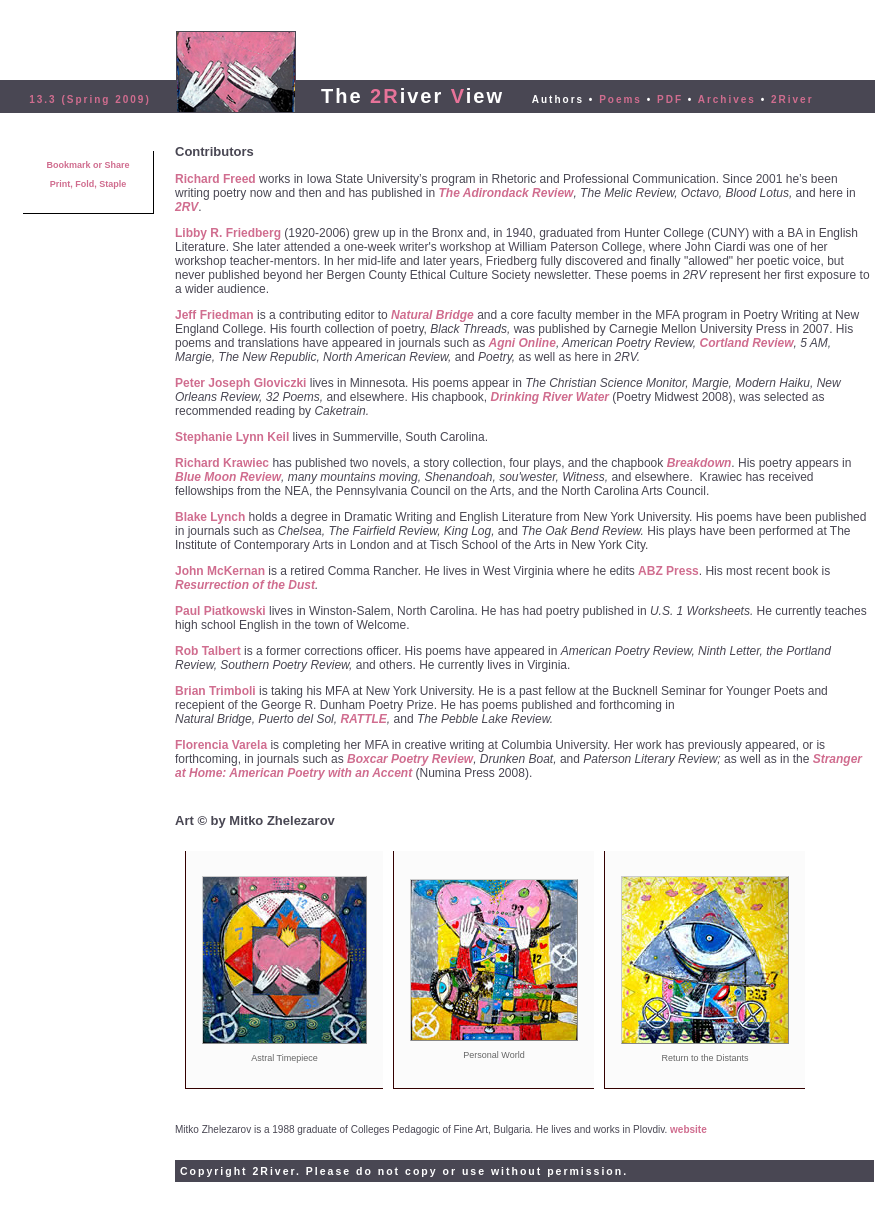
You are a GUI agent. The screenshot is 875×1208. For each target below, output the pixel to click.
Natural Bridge (432, 315)
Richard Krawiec (222, 463)
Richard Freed (215, 179)
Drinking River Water (550, 397)
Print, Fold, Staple (88, 184)
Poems (620, 99)
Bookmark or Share (87, 165)
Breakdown (699, 463)
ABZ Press (668, 571)
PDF (670, 99)
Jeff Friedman (214, 315)
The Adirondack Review (506, 193)
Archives (727, 99)
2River (792, 99)
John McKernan (220, 571)
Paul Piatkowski (220, 611)
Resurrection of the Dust (245, 585)
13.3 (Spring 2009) (90, 99)
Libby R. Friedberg (228, 233)
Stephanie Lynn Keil (232, 437)
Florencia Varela (221, 745)
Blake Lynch (210, 517)
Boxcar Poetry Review (410, 759)
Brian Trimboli (215, 691)
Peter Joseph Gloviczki (240, 383)
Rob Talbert (208, 651)
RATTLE (363, 719)
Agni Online (522, 343)
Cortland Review (746, 343)
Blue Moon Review (228, 477)
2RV (186, 207)
